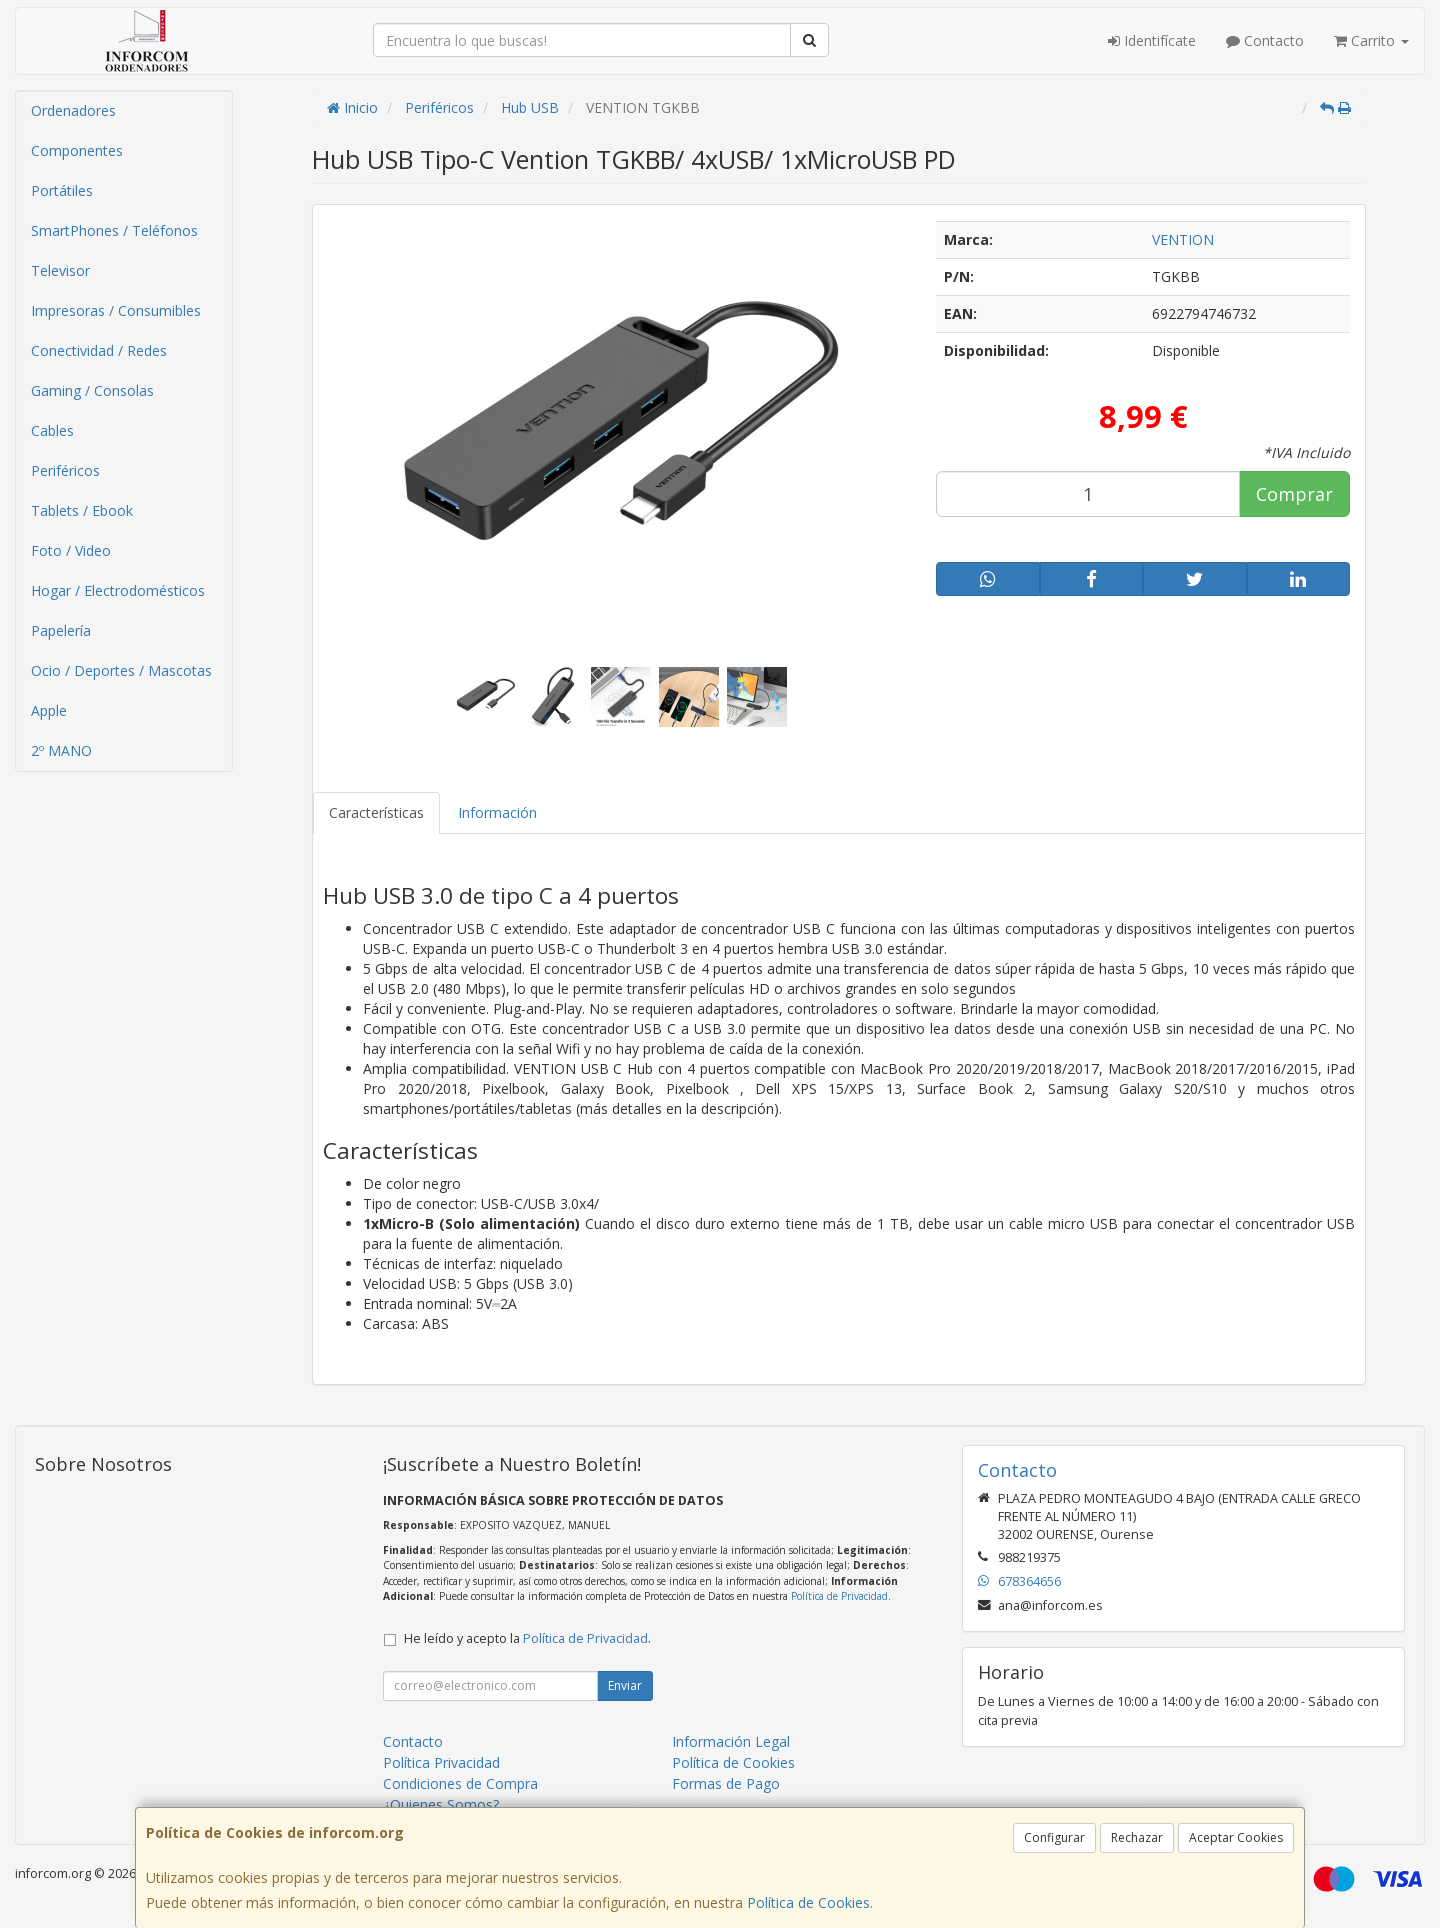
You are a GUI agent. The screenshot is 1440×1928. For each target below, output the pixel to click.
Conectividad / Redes (99, 350)
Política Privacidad (441, 1762)
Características (376, 812)
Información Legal (731, 1741)
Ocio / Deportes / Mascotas (121, 670)
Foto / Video (71, 550)
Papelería (61, 630)
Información (497, 812)
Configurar (1054, 1837)
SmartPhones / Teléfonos (114, 230)
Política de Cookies (808, 1902)
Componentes (77, 150)
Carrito (1371, 40)
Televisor (60, 270)
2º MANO (61, 750)
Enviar (625, 1685)
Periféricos (65, 470)
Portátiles (62, 190)
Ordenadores (73, 110)
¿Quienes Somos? (441, 1804)
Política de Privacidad (839, 1596)
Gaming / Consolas (92, 390)
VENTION (1183, 239)
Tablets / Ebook (82, 510)
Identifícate (1152, 40)
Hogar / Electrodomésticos (118, 590)
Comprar (1294, 494)
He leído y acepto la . (527, 1638)
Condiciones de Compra (460, 1783)
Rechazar (1137, 1837)
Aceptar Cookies (1236, 1837)
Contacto (1265, 40)
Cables (52, 430)
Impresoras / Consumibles (116, 310)
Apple (49, 710)
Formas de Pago (726, 1783)
